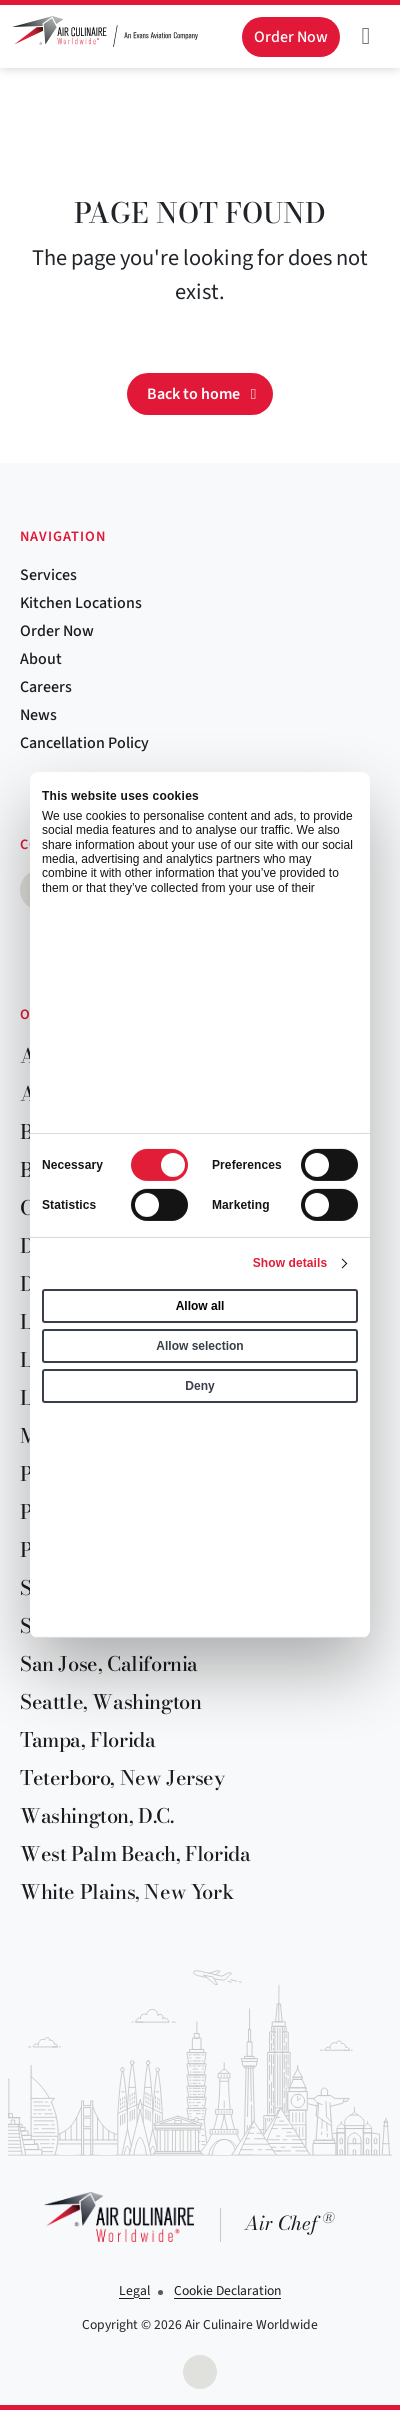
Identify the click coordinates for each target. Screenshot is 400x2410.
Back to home (193, 394)
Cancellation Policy (84, 743)
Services (48, 575)
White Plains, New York (126, 1891)
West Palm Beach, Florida (135, 1853)
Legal (134, 2290)
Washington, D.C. (97, 1815)
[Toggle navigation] (366, 36)
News (38, 715)
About (41, 659)
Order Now (57, 631)
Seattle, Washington (110, 1701)
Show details (290, 1263)
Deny (199, 1386)
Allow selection (199, 1346)
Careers (46, 687)
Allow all (200, 1306)
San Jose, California (109, 1663)
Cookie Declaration (227, 2290)
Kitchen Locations (81, 603)
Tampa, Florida (87, 1739)
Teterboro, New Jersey (122, 1777)
